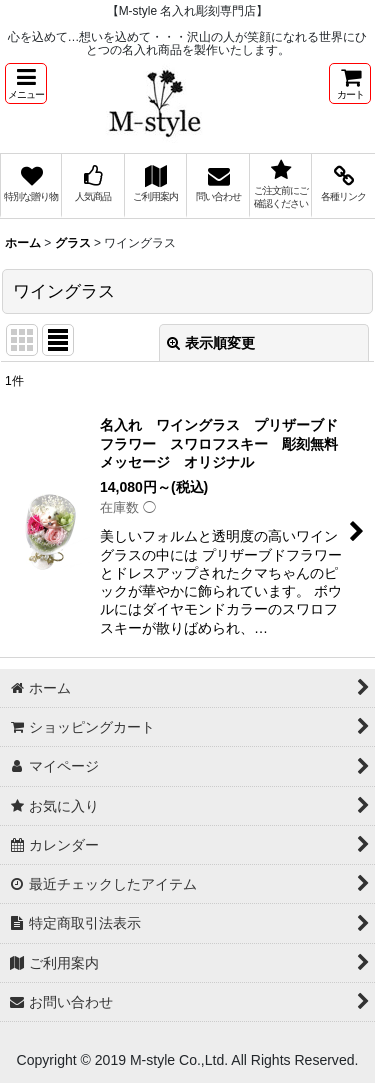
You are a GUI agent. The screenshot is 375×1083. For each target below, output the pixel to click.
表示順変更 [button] (211, 343)
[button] (26, 83)
